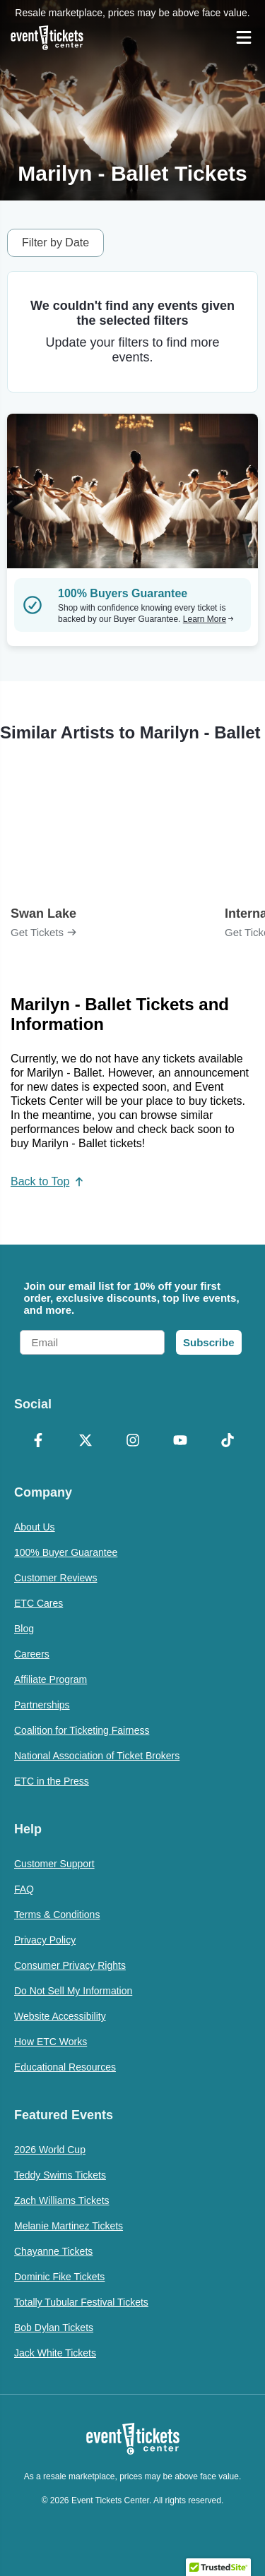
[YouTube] (180, 1441)
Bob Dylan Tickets (53, 2327)
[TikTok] (227, 1441)
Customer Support (54, 1863)
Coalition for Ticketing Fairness (81, 1730)
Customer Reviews (55, 1577)
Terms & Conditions (57, 1914)
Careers (31, 1654)
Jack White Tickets (55, 2353)
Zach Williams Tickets (62, 2200)
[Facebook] (37, 1441)
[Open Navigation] (244, 37)
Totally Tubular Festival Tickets (81, 2302)
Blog (24, 1628)
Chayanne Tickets (53, 2251)
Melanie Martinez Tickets (68, 2225)
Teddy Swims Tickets (60, 2175)
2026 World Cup (50, 2149)
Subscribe (209, 1342)
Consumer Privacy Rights (70, 1965)
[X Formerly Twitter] (85, 1441)
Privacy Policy (45, 1940)
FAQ (24, 1889)
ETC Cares (38, 1603)
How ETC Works (50, 2041)
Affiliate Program (50, 1679)
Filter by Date (55, 242)
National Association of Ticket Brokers (96, 1755)
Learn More (208, 619)
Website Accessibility (60, 2016)
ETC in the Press (51, 1781)
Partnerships (42, 1705)
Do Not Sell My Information (73, 1990)
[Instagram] (132, 1441)
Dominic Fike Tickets (59, 2276)
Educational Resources (65, 2067)
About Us (34, 1527)
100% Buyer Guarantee (65, 1552)
